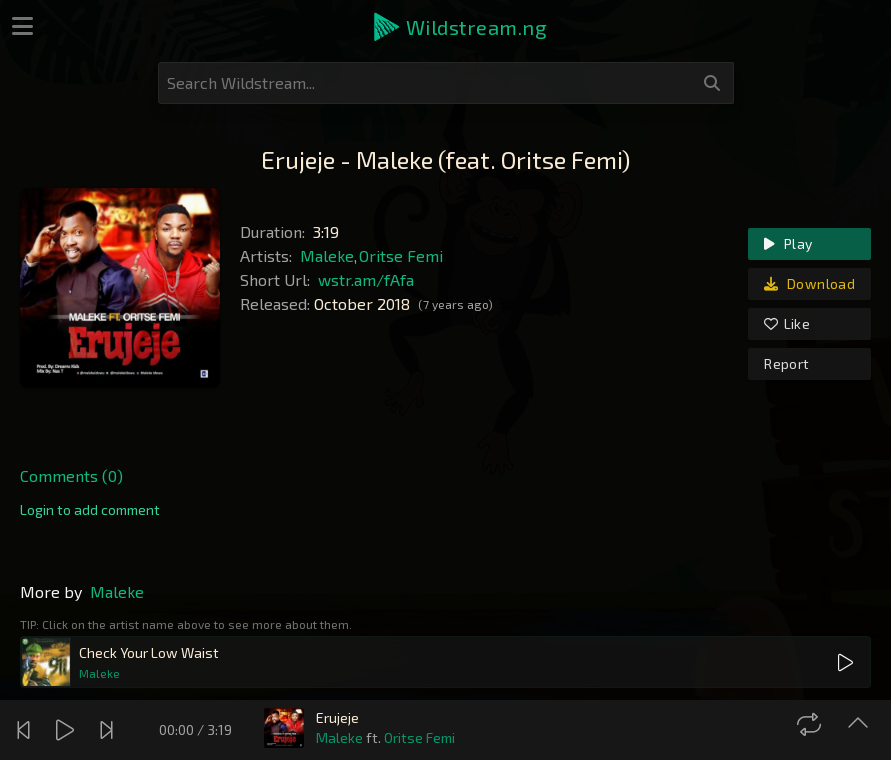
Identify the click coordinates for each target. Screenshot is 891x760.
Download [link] (809, 283)
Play (788, 243)
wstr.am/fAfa (366, 279)
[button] (459, 27)
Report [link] (786, 363)
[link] (90, 510)
